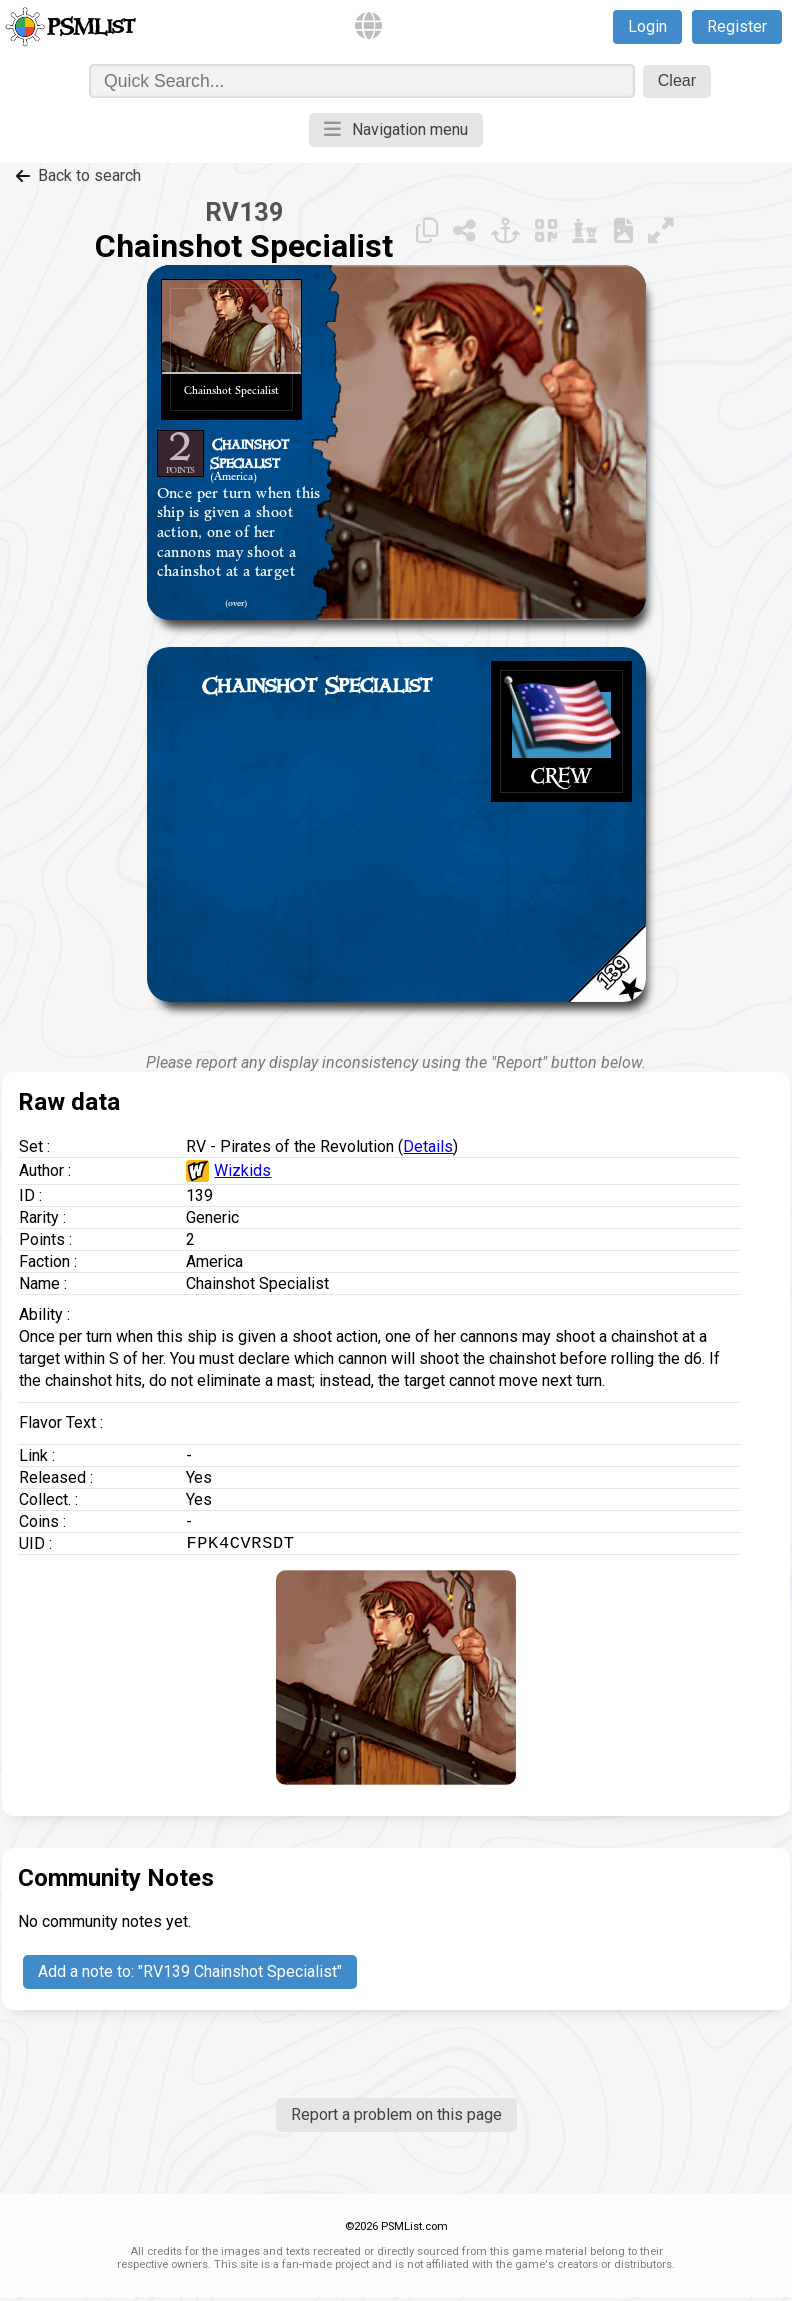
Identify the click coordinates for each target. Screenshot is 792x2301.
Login (647, 26)
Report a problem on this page (396, 2118)
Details (428, 1146)
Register (737, 26)
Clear (677, 80)
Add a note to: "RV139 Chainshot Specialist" (190, 1975)
